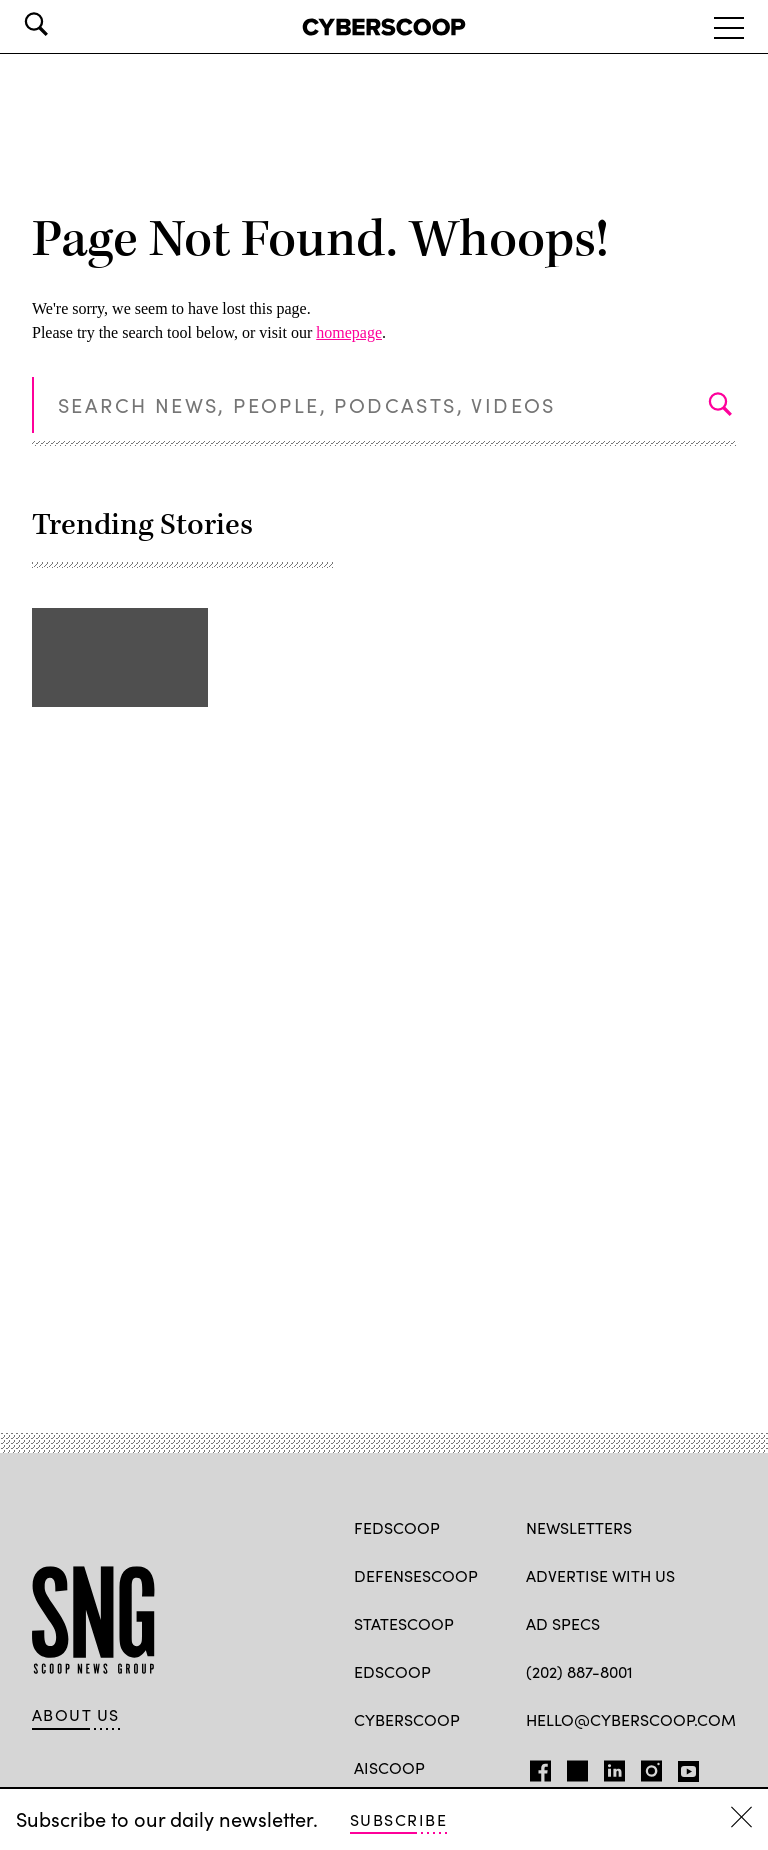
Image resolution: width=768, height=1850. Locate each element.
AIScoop (389, 1767)
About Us (76, 1715)
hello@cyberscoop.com (631, 1719)
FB (535, 1767)
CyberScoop (407, 1719)
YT (683, 1767)
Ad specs (563, 1623)
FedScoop (397, 1527)
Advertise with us (600, 1575)
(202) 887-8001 (579, 1671)
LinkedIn (614, 1767)
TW (574, 1767)
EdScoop (392, 1671)
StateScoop (404, 1623)
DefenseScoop (416, 1575)
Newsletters (579, 1527)
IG (645, 1767)
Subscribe (398, 1819)
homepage (349, 332)
